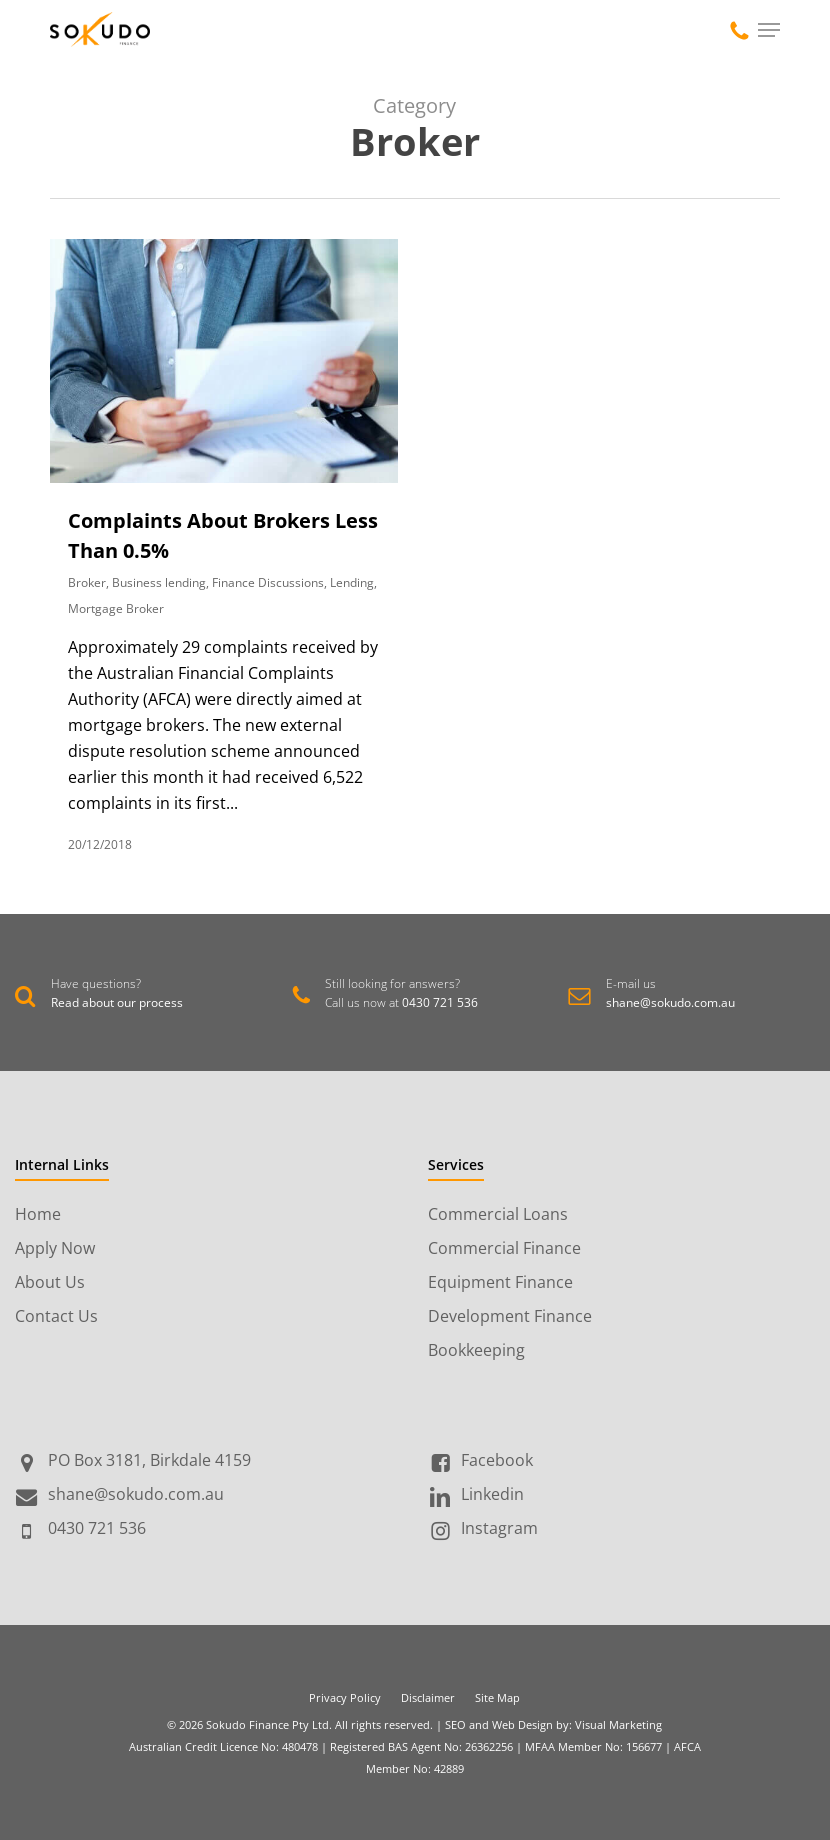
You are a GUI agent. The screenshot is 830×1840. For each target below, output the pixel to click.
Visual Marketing (618, 1724)
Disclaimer (428, 1697)
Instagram (499, 1528)
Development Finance (510, 1316)
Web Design (522, 1724)
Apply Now (55, 1248)
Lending (352, 582)
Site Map (497, 1697)
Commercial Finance (504, 1248)
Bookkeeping (476, 1350)
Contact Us (56, 1316)
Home (38, 1214)
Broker (87, 582)
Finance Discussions (268, 582)
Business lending (159, 582)
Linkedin (492, 1494)
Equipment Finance (500, 1282)
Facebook (497, 1460)
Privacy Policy (345, 1697)
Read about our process (117, 1002)
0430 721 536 (440, 1002)
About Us (50, 1282)
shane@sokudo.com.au (670, 1002)
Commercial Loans (498, 1214)
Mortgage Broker (116, 608)
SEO (455, 1724)
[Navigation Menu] (769, 30)
